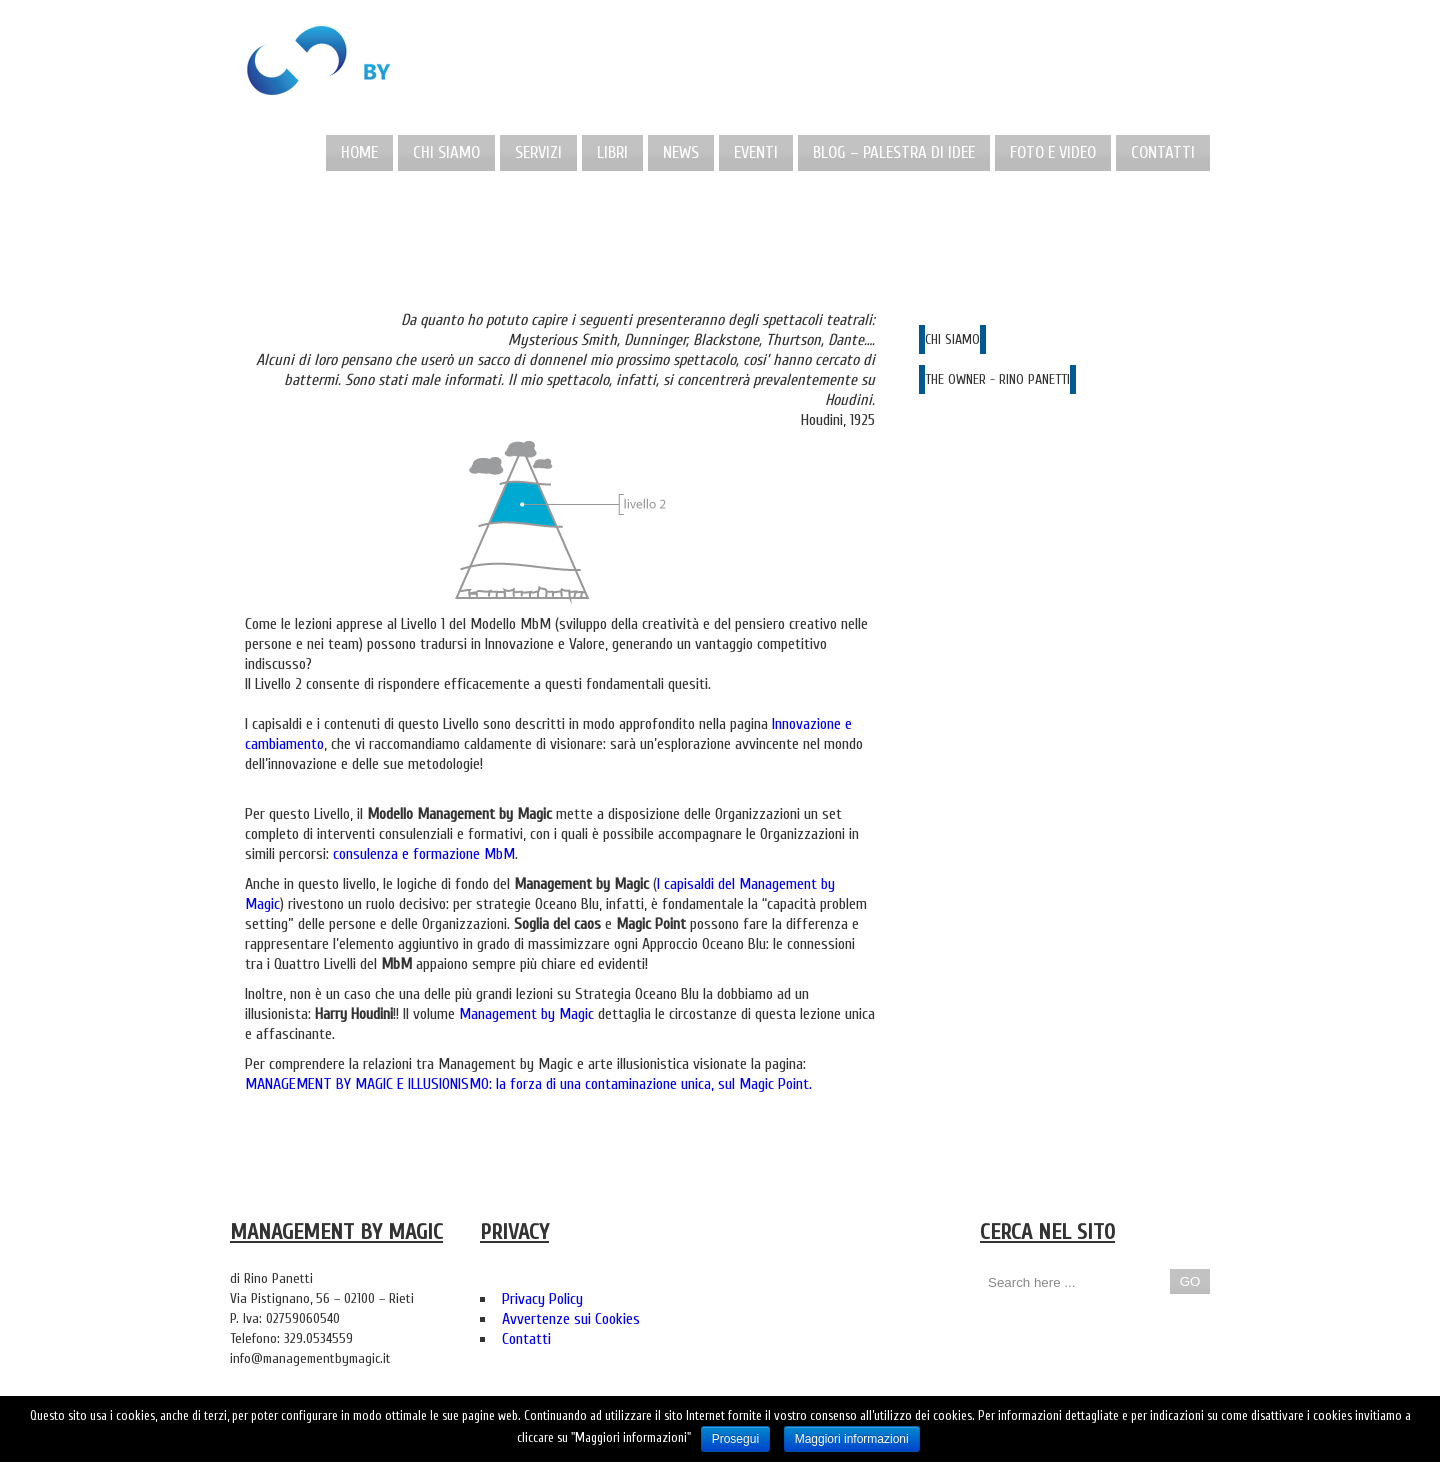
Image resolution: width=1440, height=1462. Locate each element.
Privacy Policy (542, 1299)
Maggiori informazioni (852, 1439)
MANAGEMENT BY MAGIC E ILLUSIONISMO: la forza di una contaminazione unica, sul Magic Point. (528, 1084)
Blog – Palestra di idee (894, 152)
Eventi (756, 152)
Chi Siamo (446, 152)
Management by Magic (526, 1014)
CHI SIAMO (952, 339)
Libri (612, 152)
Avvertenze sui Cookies (571, 1319)
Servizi (538, 152)
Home (359, 152)
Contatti (1163, 152)
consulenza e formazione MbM (424, 854)
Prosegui (735, 1439)
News (681, 152)
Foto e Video (1053, 152)
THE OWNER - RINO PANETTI (997, 379)
